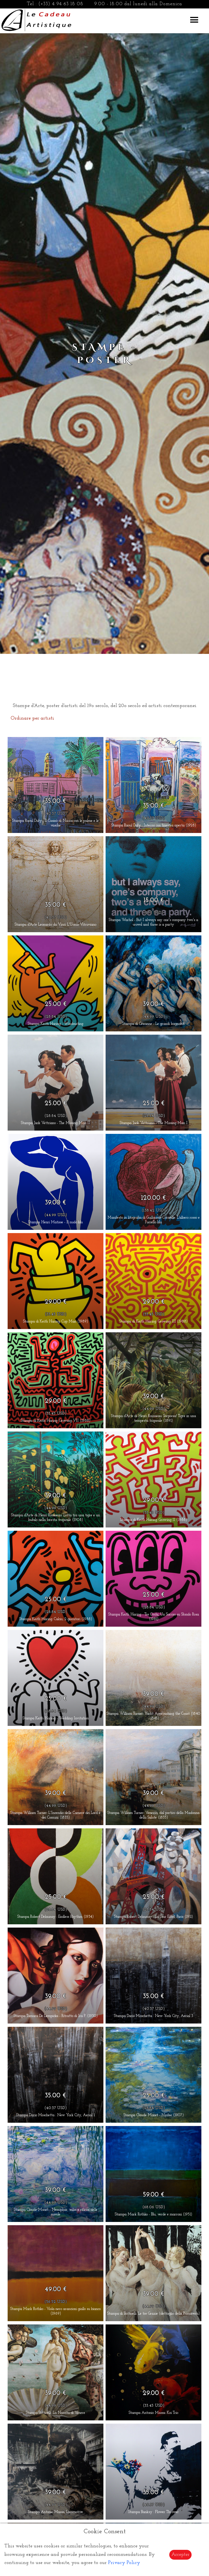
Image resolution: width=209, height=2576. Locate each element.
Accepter (180, 2554)
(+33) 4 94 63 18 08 (60, 4)
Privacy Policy (124, 2562)
